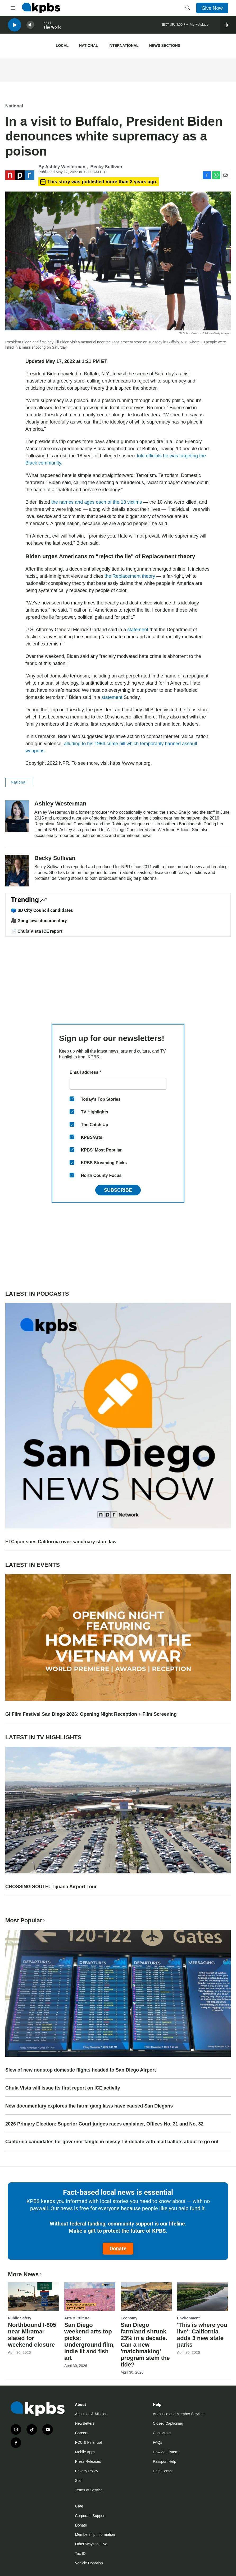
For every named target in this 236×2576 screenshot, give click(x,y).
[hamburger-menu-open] (13, 8)
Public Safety (19, 2318)
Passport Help (164, 2461)
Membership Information (95, 2534)
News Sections (164, 45)
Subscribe (118, 1190)
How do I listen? (166, 2452)
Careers (81, 2433)
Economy (129, 2318)
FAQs (157, 2442)
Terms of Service (89, 2490)
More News (25, 2274)
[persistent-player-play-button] (14, 26)
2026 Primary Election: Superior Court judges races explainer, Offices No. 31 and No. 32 (104, 2124)
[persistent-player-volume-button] (30, 27)
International (123, 45)
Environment (188, 2318)
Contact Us (162, 2433)
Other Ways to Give (91, 2544)
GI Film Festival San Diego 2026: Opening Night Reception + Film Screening (91, 1714)
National (88, 45)
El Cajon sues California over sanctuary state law (60, 1541)
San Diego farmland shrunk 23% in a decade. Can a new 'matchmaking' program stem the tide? (145, 2345)
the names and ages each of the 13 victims (96, 502)
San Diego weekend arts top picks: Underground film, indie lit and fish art (89, 2341)
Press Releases (88, 2461)
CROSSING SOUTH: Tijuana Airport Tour (51, 1886)
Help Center (163, 2471)
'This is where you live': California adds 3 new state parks (202, 2335)
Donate (118, 2248)
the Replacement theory (129, 576)
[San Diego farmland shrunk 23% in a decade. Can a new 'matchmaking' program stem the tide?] (146, 2296)
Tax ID (80, 2553)
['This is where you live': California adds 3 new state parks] (202, 2296)
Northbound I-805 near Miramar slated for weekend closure (32, 2335)
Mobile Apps (85, 2452)
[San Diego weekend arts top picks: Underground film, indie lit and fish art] (89, 2296)
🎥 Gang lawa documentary (39, 920)
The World (52, 28)
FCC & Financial (88, 2442)
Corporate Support (90, 2516)
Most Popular (25, 1920)
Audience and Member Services (179, 2414)
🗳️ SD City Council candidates (42, 910)
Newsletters (84, 2423)
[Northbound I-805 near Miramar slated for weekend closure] (33, 2296)
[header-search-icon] (188, 8)
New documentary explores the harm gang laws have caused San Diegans (89, 2106)
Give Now (212, 8)
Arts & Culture (76, 2318)
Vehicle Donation (89, 2563)
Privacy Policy (86, 2471)
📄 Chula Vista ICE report (36, 931)
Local (62, 45)
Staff (79, 2480)
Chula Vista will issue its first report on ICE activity (62, 2088)
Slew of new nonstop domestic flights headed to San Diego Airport (80, 2070)
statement (137, 629)
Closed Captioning (168, 2423)
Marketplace (199, 26)
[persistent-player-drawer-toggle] (228, 26)
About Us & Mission (91, 2414)
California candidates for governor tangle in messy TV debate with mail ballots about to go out (112, 2141)
